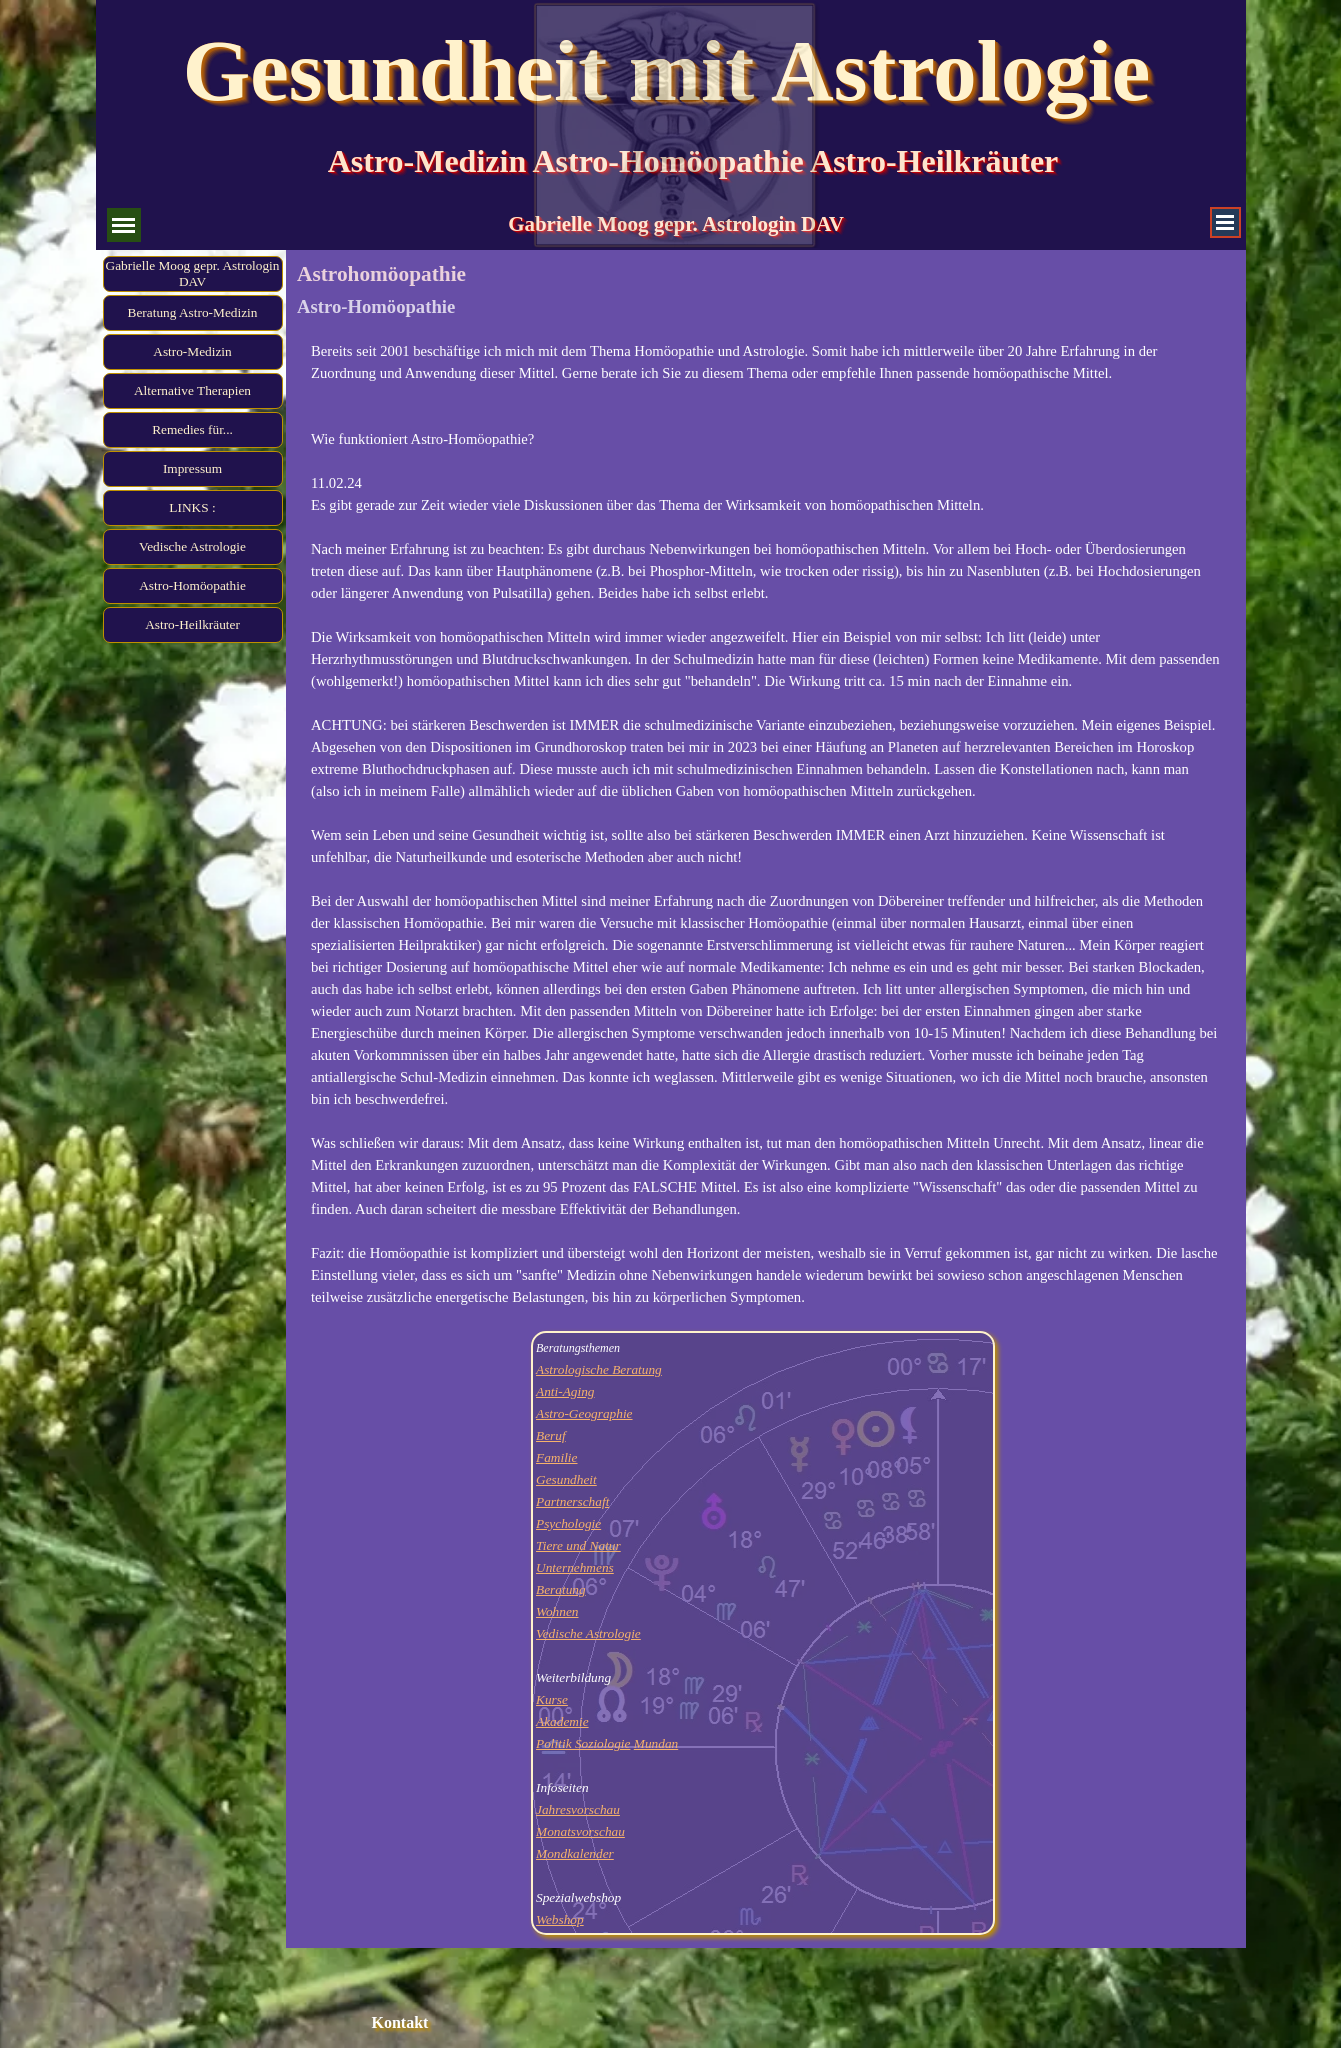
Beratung (561, 1589)
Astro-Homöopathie (192, 585)
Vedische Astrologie (192, 546)
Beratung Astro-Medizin (193, 312)
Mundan (656, 1743)
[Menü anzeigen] (1225, 222)
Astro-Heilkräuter (192, 624)
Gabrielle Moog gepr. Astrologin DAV (193, 273)
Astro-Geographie (584, 1413)
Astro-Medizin (192, 351)
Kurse (552, 1699)
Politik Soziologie (583, 1743)
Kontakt (400, 2022)
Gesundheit (566, 1479)
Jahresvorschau (578, 1809)
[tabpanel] (765, 824)
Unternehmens (575, 1567)
